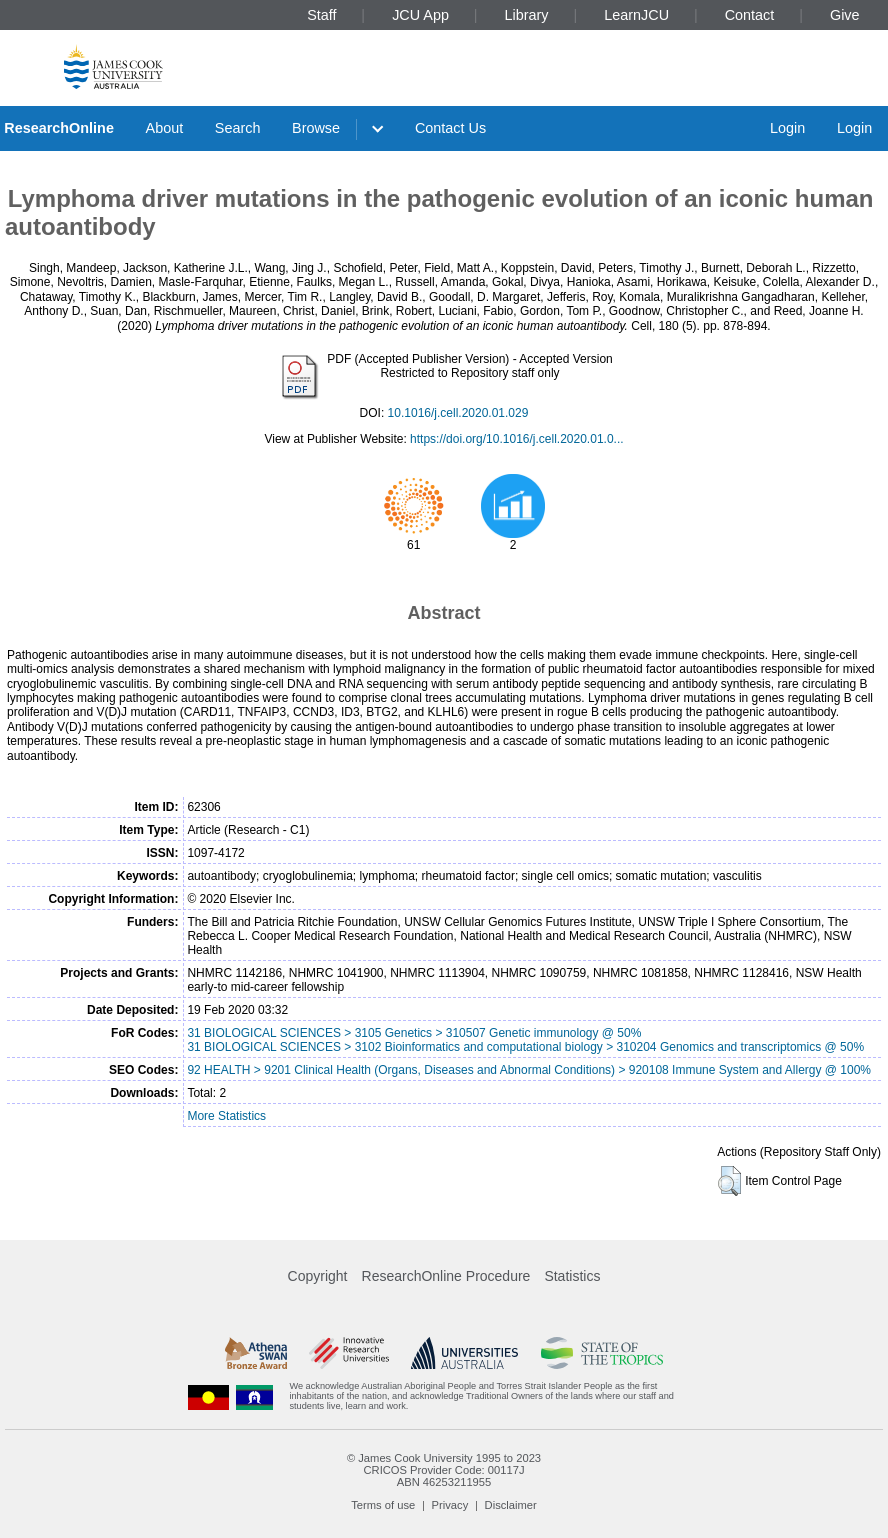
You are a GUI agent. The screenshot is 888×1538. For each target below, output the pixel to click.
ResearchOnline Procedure (446, 1276)
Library (527, 15)
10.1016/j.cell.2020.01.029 (458, 413)
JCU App (420, 15)
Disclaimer (511, 1505)
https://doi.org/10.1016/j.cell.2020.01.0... (516, 439)
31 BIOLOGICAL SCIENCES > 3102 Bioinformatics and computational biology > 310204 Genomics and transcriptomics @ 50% (525, 1047)
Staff (321, 15)
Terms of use (383, 1505)
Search (238, 128)
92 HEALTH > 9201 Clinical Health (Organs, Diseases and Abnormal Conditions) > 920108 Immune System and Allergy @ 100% (529, 1070)
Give (845, 15)
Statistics (572, 1276)
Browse (316, 128)
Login (787, 128)
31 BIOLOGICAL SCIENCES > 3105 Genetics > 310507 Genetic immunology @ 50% (414, 1033)
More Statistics (226, 1116)
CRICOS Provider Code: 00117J (443, 1470)
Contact (750, 15)
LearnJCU (636, 15)
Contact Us (450, 128)
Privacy (450, 1505)
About (165, 128)
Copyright (318, 1276)
